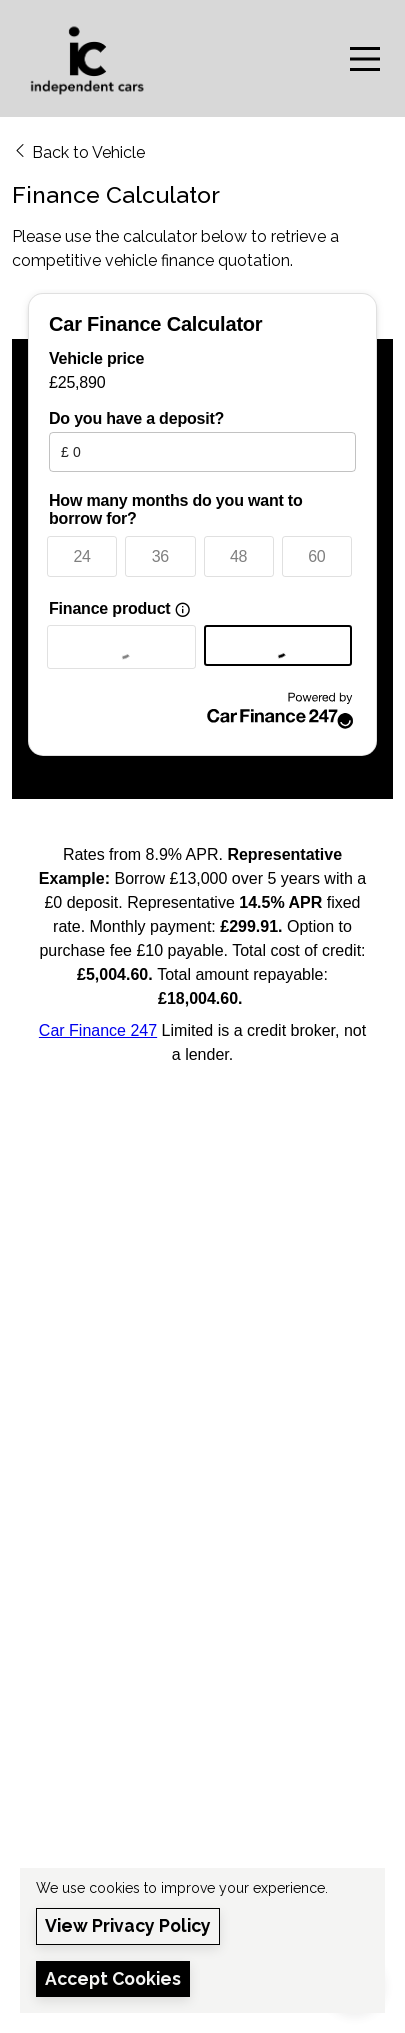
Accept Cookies (113, 1978)
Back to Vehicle (78, 151)
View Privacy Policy (128, 1925)
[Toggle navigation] (365, 59)
